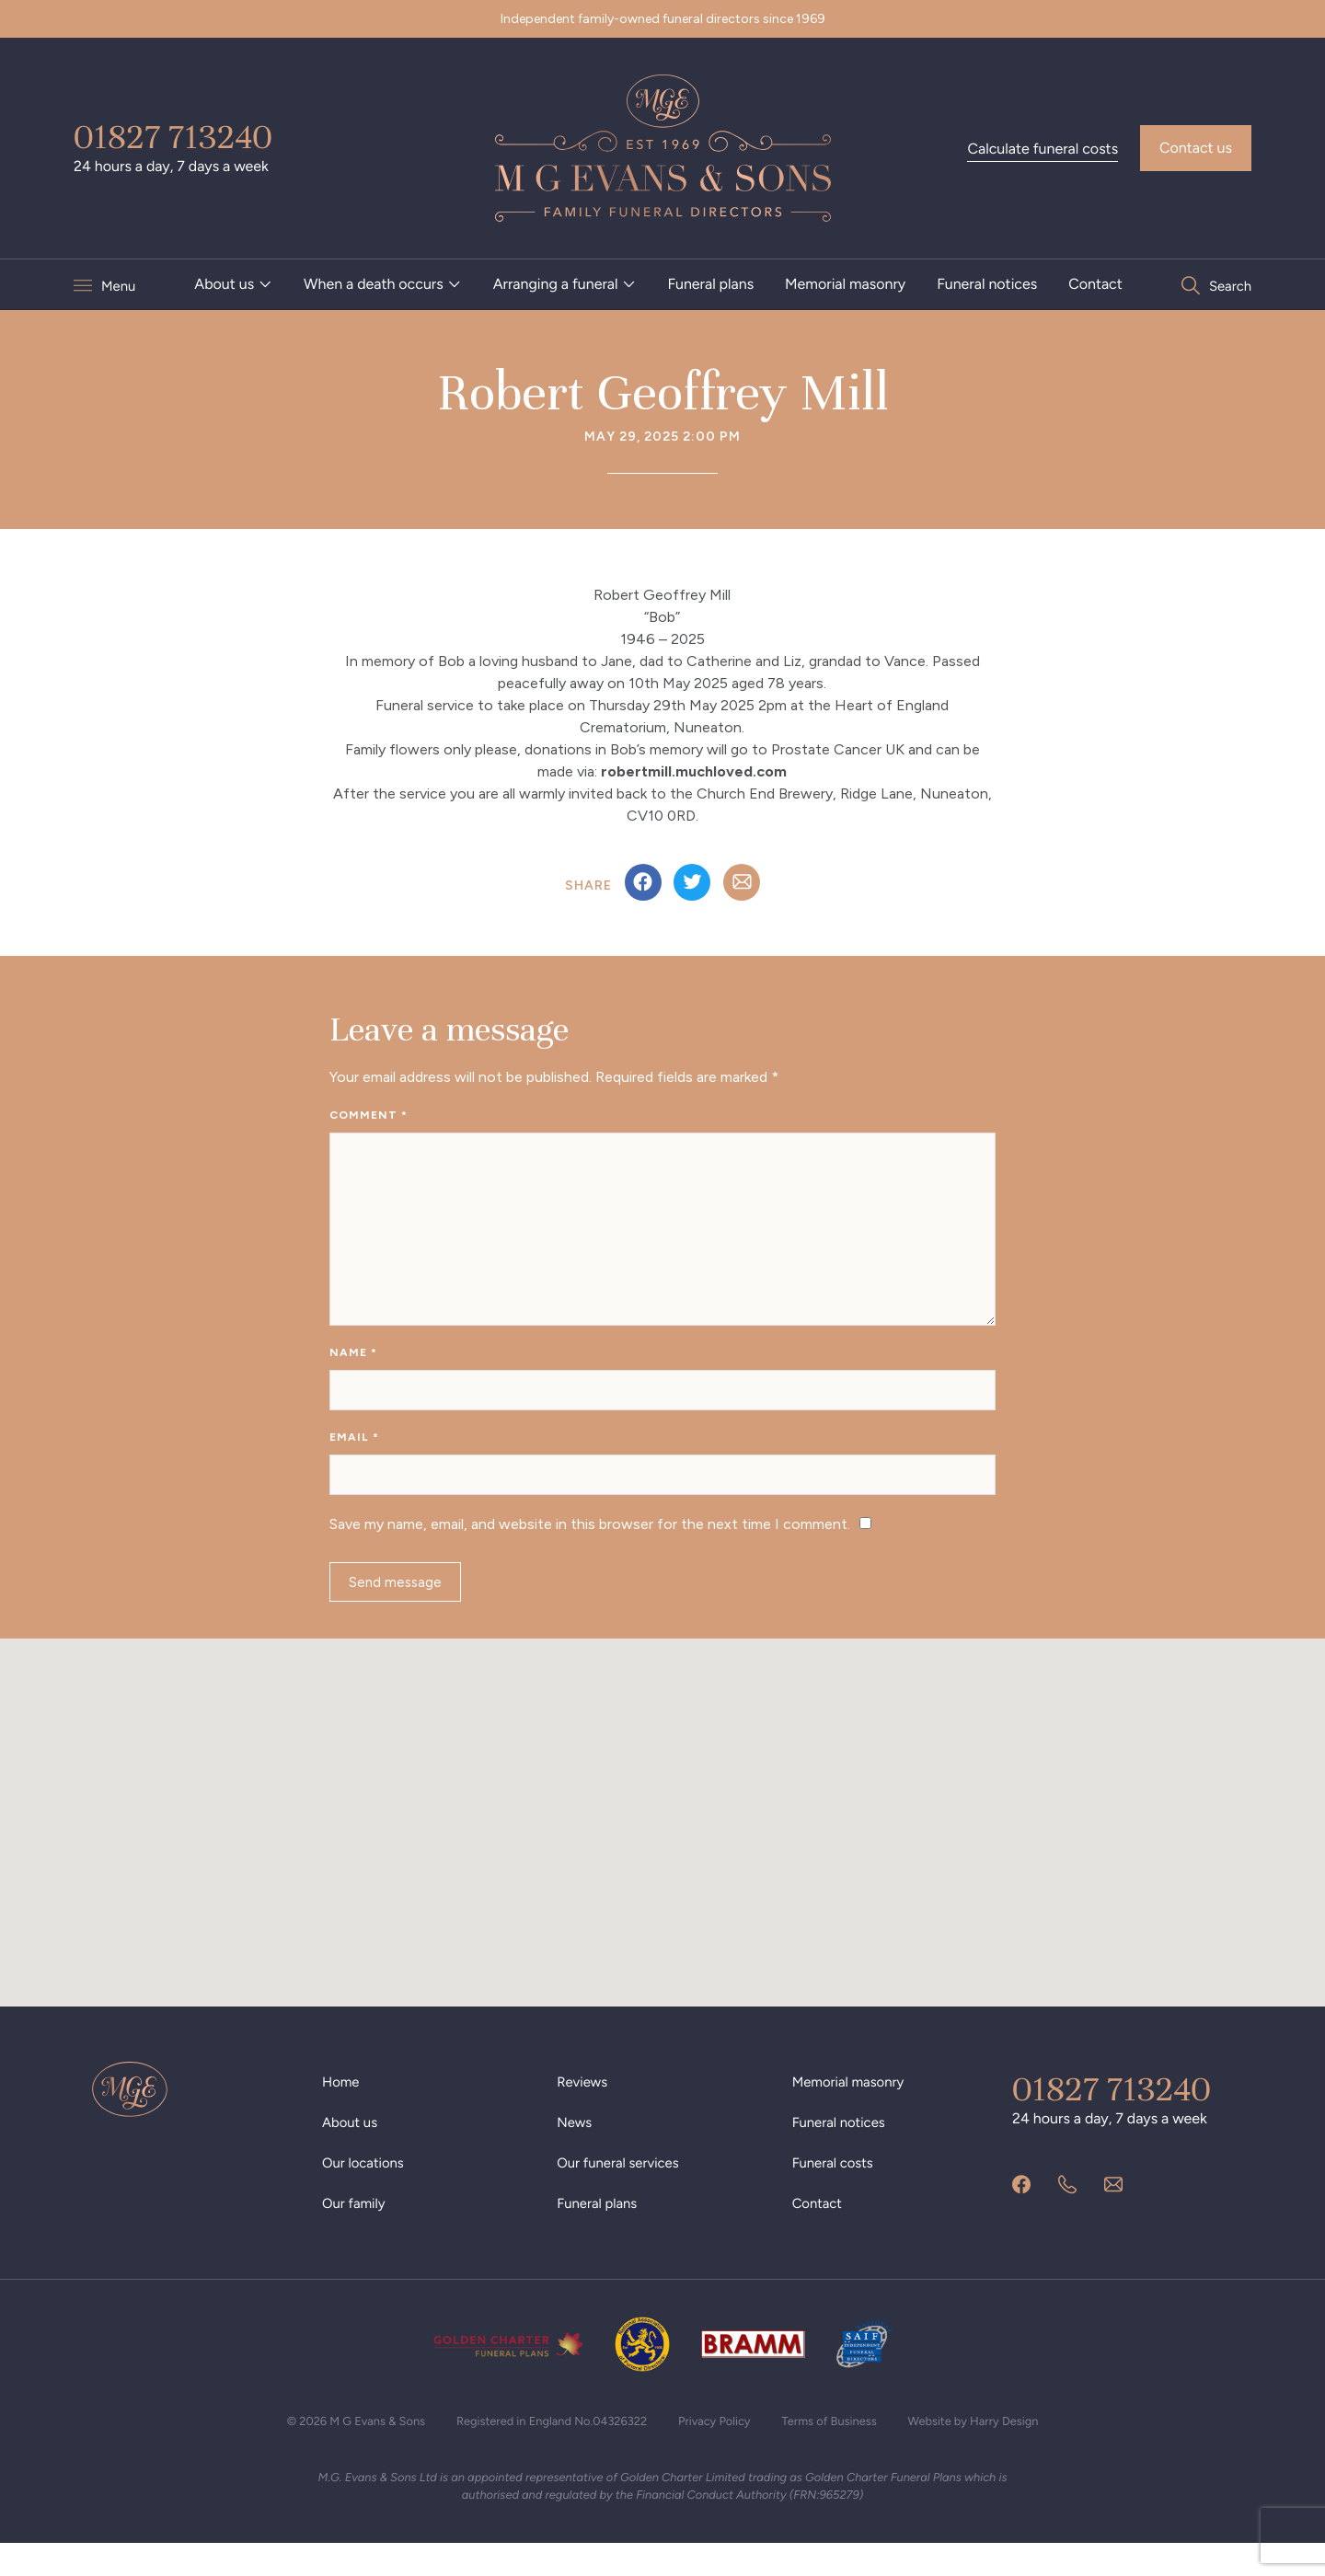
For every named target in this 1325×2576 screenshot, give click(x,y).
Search (1228, 284)
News (575, 2152)
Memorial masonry (845, 284)
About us (224, 284)
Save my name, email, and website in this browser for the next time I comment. (589, 1548)
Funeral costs (836, 2193)
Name (353, 1365)
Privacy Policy (719, 2451)
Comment (368, 1115)
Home (342, 2112)
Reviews (584, 2112)
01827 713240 (173, 137)
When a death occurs (374, 284)
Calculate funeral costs (1042, 148)
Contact (1095, 284)
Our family (356, 2233)
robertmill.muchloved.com (694, 771)
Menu (119, 284)
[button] (662, 1836)
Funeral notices (987, 284)
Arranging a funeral (554, 284)
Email (354, 1455)
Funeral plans (710, 284)
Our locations (366, 2193)
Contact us (1195, 147)
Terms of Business (841, 2451)
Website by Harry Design (996, 2451)
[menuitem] (233, 284)
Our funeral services (622, 2193)
